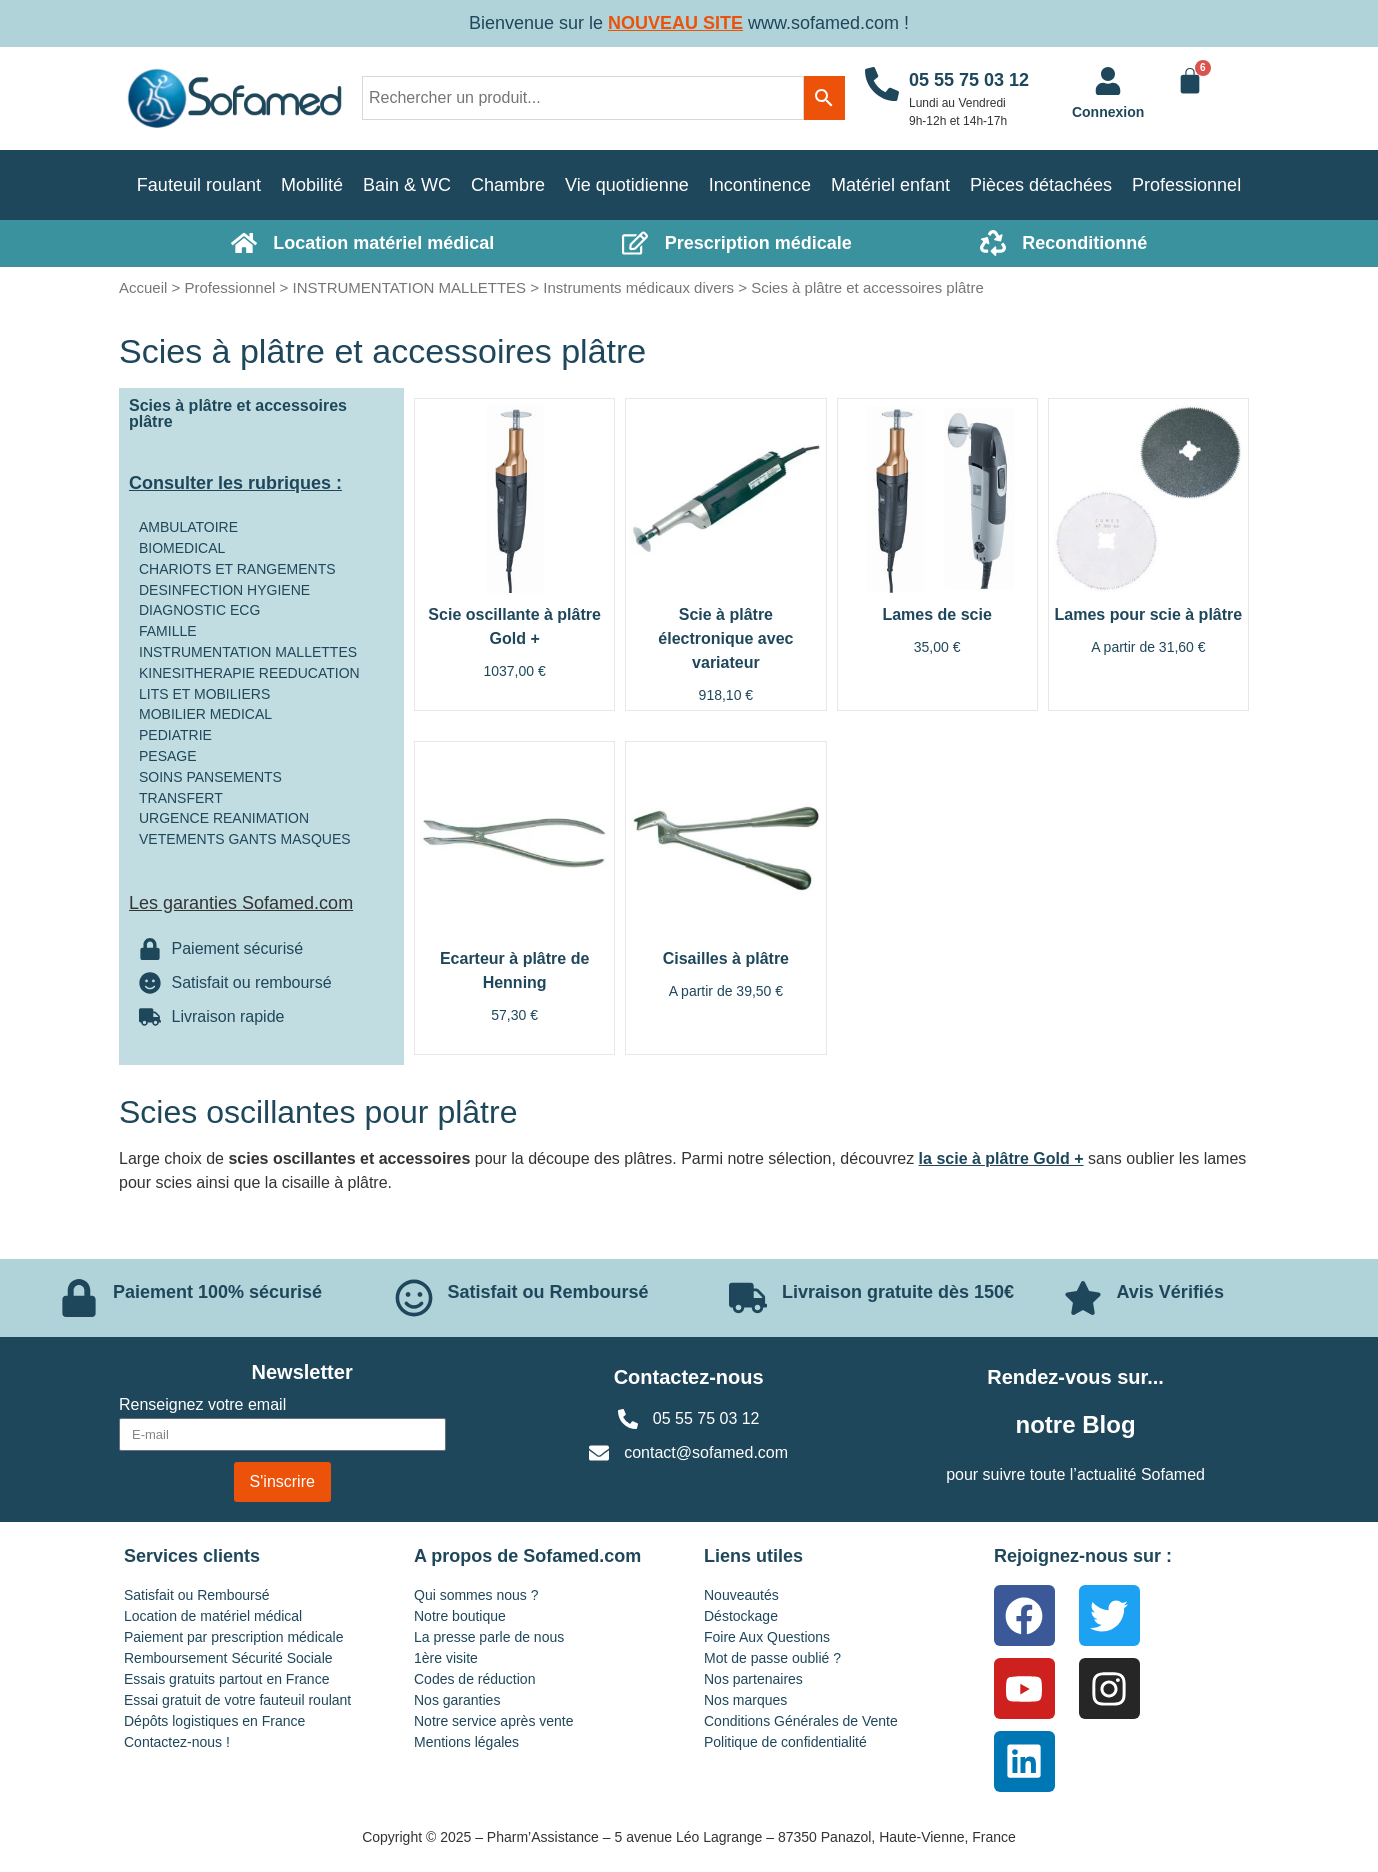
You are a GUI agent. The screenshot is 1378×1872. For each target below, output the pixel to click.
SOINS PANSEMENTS (210, 777)
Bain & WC (407, 185)
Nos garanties (457, 1700)
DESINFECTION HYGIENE (224, 590)
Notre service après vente (494, 1721)
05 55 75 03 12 (969, 80)
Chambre (508, 185)
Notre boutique (460, 1616)
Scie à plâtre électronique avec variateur (725, 638)
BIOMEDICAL (182, 548)
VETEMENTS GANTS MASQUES (245, 839)
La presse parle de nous (489, 1637)
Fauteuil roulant (199, 185)
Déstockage (741, 1616)
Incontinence (760, 185)
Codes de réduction (474, 1679)
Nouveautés (741, 1595)
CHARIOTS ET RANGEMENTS (237, 569)
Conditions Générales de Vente (801, 1721)
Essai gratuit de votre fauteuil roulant (237, 1700)
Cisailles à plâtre (726, 958)
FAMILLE (168, 631)
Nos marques (745, 1700)
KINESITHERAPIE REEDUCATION (249, 673)
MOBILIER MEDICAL (205, 714)
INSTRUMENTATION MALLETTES (409, 287)
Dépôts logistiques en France (214, 1721)
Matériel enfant (890, 185)
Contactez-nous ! (177, 1742)
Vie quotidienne (627, 185)
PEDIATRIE (175, 735)
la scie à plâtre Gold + (1001, 1158)
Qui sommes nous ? (476, 1595)
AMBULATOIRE (188, 527)
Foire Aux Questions (767, 1637)
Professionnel (1186, 185)
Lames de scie (936, 614)
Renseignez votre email (202, 1405)
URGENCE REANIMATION (224, 818)
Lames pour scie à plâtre (1149, 614)
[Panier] (1190, 81)
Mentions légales (466, 1742)
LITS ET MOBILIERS (204, 694)
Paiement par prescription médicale (233, 1637)
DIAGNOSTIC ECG (199, 610)
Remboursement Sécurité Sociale (228, 1658)
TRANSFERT (181, 798)
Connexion (1108, 112)
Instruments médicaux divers (638, 287)
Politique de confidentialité (785, 1742)
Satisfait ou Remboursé (197, 1595)
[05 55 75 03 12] (882, 98)
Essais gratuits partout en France (226, 1679)
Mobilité (312, 185)
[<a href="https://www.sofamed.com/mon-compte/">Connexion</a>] (1108, 81)
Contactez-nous (689, 1377)
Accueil (143, 287)
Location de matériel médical (213, 1616)
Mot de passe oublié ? (772, 1658)
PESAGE (168, 756)
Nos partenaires (753, 1679)
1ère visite (446, 1658)
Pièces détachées (1041, 185)
